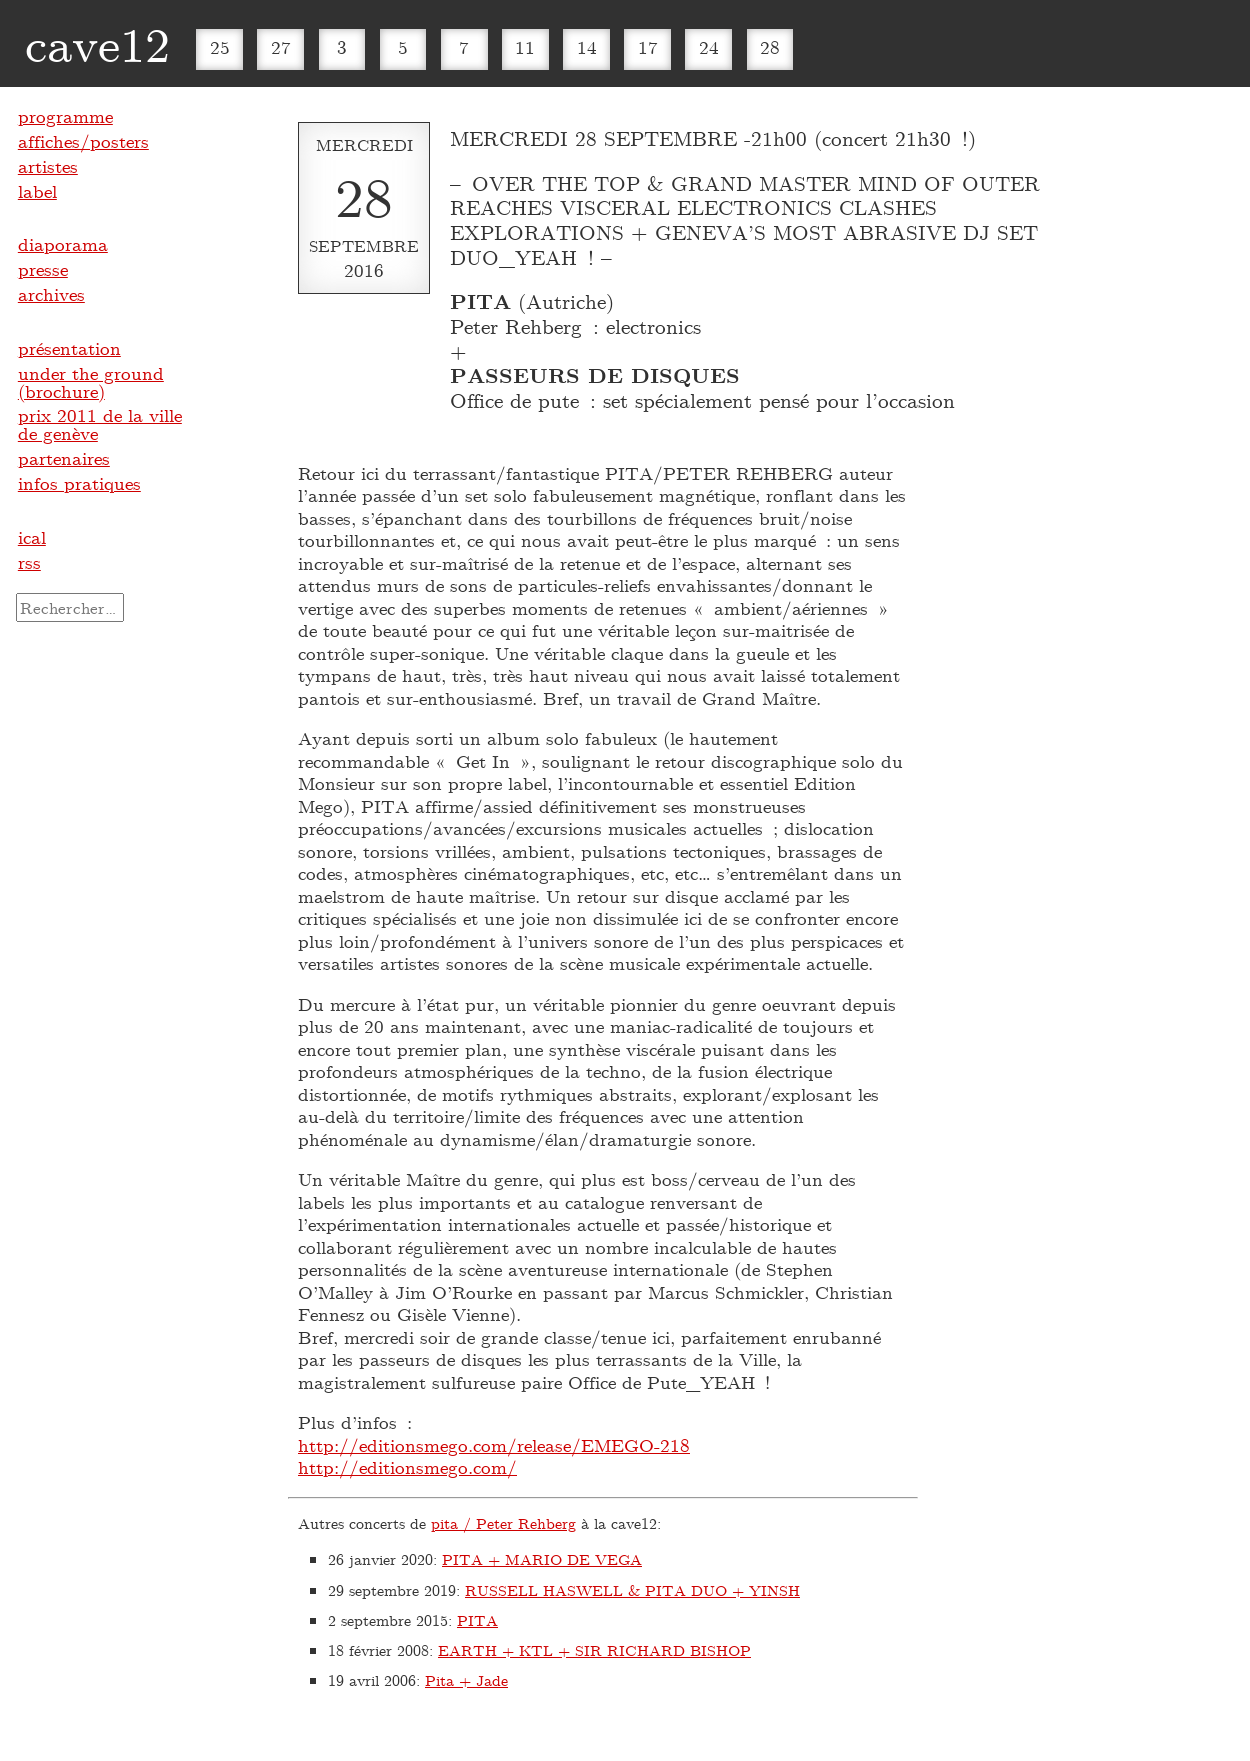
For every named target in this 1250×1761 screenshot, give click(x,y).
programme (65, 116)
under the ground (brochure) (91, 382)
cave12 (97, 43)
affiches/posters (83, 141)
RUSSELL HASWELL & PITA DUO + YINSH (632, 1590)
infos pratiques (79, 483)
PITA (477, 1620)
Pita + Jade (466, 1680)
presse (43, 269)
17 (648, 47)
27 (281, 47)
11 (525, 47)
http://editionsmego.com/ (407, 1467)
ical (32, 537)
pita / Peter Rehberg (503, 1523)
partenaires (64, 458)
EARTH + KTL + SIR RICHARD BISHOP (594, 1650)
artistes (48, 166)
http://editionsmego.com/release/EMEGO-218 (494, 1445)
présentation (69, 348)
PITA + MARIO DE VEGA (542, 1559)
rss (29, 562)
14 (587, 47)
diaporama (63, 244)
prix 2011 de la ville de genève (100, 424)
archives (51, 294)
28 (770, 47)
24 (709, 47)
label (37, 191)
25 (220, 47)
